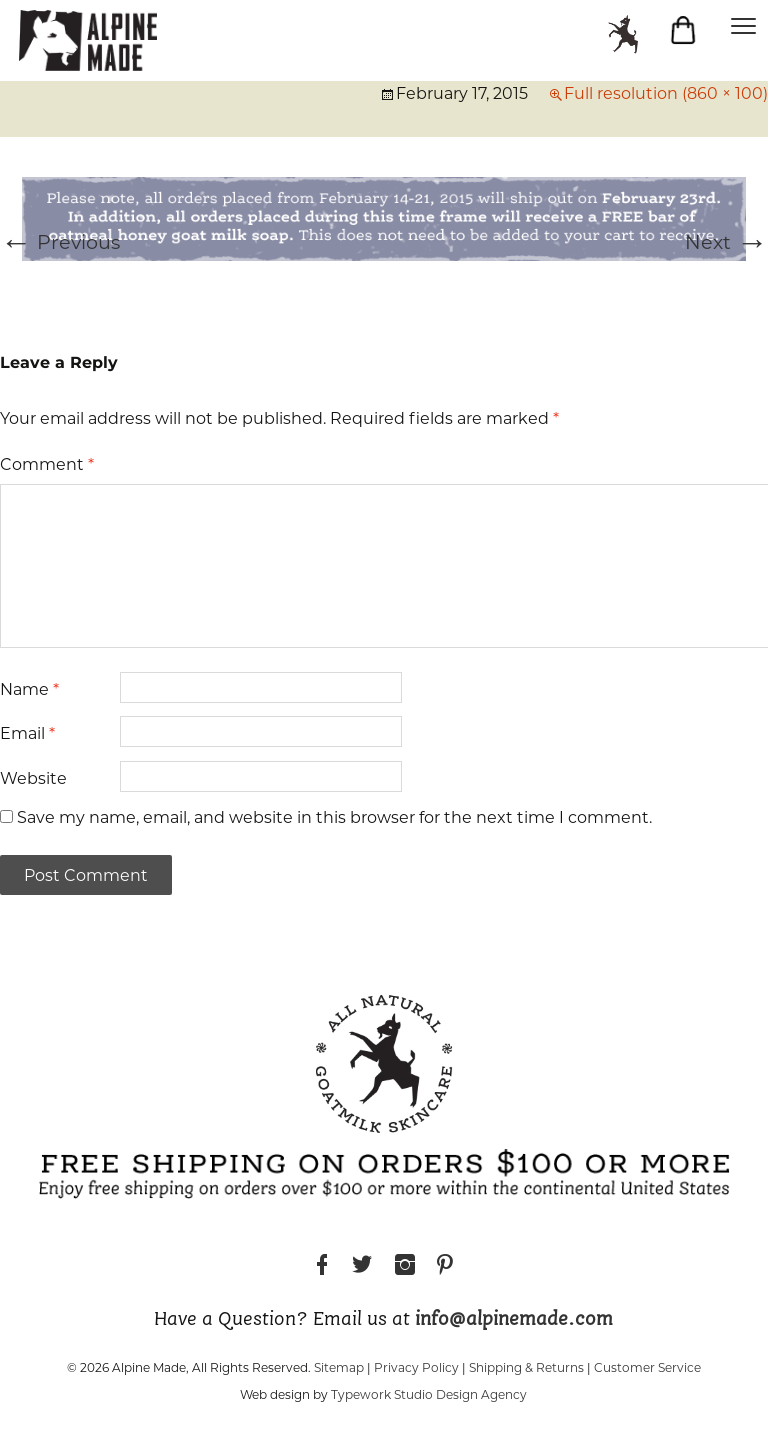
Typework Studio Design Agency (429, 1394)
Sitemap (339, 1367)
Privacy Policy (416, 1367)
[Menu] (743, 25)
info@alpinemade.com (514, 1320)
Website (33, 778)
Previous (60, 242)
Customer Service (647, 1367)
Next (726, 242)
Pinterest (445, 1267)
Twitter (362, 1267)
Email (27, 733)
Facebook (322, 1267)
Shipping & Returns (526, 1367)
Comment (47, 464)
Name (29, 689)
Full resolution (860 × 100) (666, 93)
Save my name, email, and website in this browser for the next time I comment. (334, 817)
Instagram (405, 1267)
